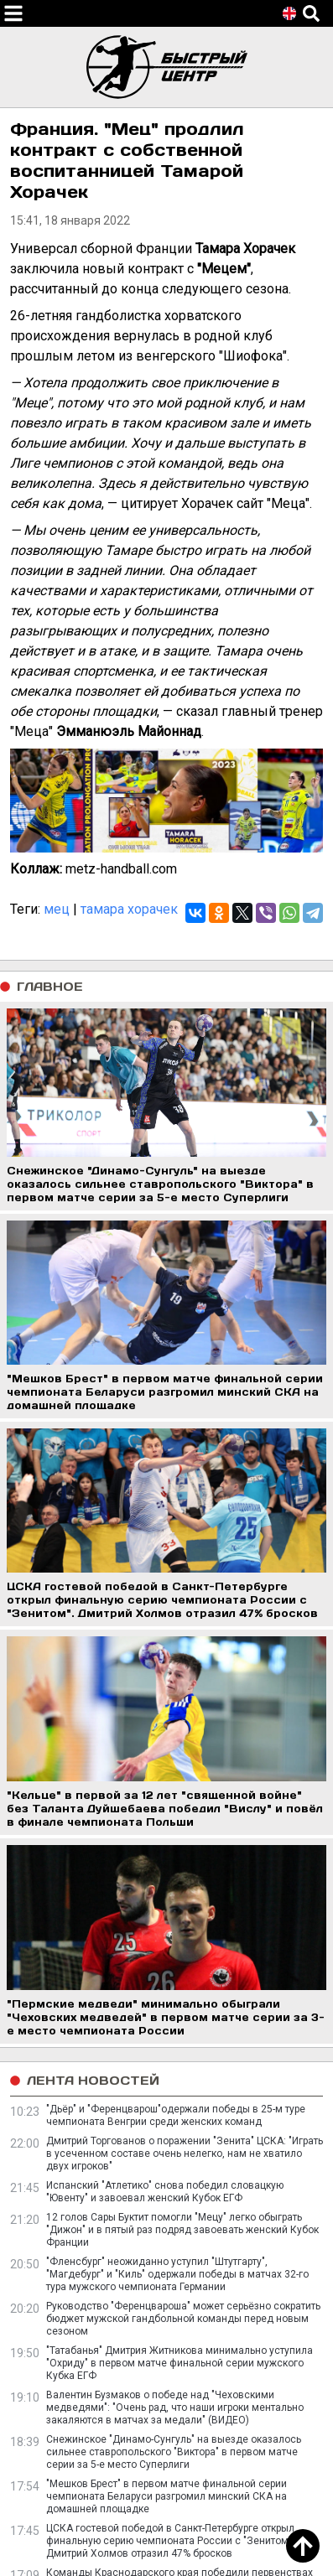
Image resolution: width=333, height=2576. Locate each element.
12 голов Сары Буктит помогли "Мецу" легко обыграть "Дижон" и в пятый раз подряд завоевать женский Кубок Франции (182, 2229)
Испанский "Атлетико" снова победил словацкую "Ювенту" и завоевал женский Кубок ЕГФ (165, 2191)
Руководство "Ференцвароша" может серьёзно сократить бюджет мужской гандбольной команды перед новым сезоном (183, 2318)
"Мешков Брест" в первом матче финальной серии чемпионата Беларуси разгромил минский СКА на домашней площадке (166, 2496)
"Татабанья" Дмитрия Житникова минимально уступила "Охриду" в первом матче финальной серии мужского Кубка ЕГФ (179, 2363)
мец (57, 909)
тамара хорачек (129, 909)
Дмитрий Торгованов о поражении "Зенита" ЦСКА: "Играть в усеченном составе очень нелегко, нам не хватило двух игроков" (184, 2153)
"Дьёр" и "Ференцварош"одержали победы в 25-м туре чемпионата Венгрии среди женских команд (175, 2115)
